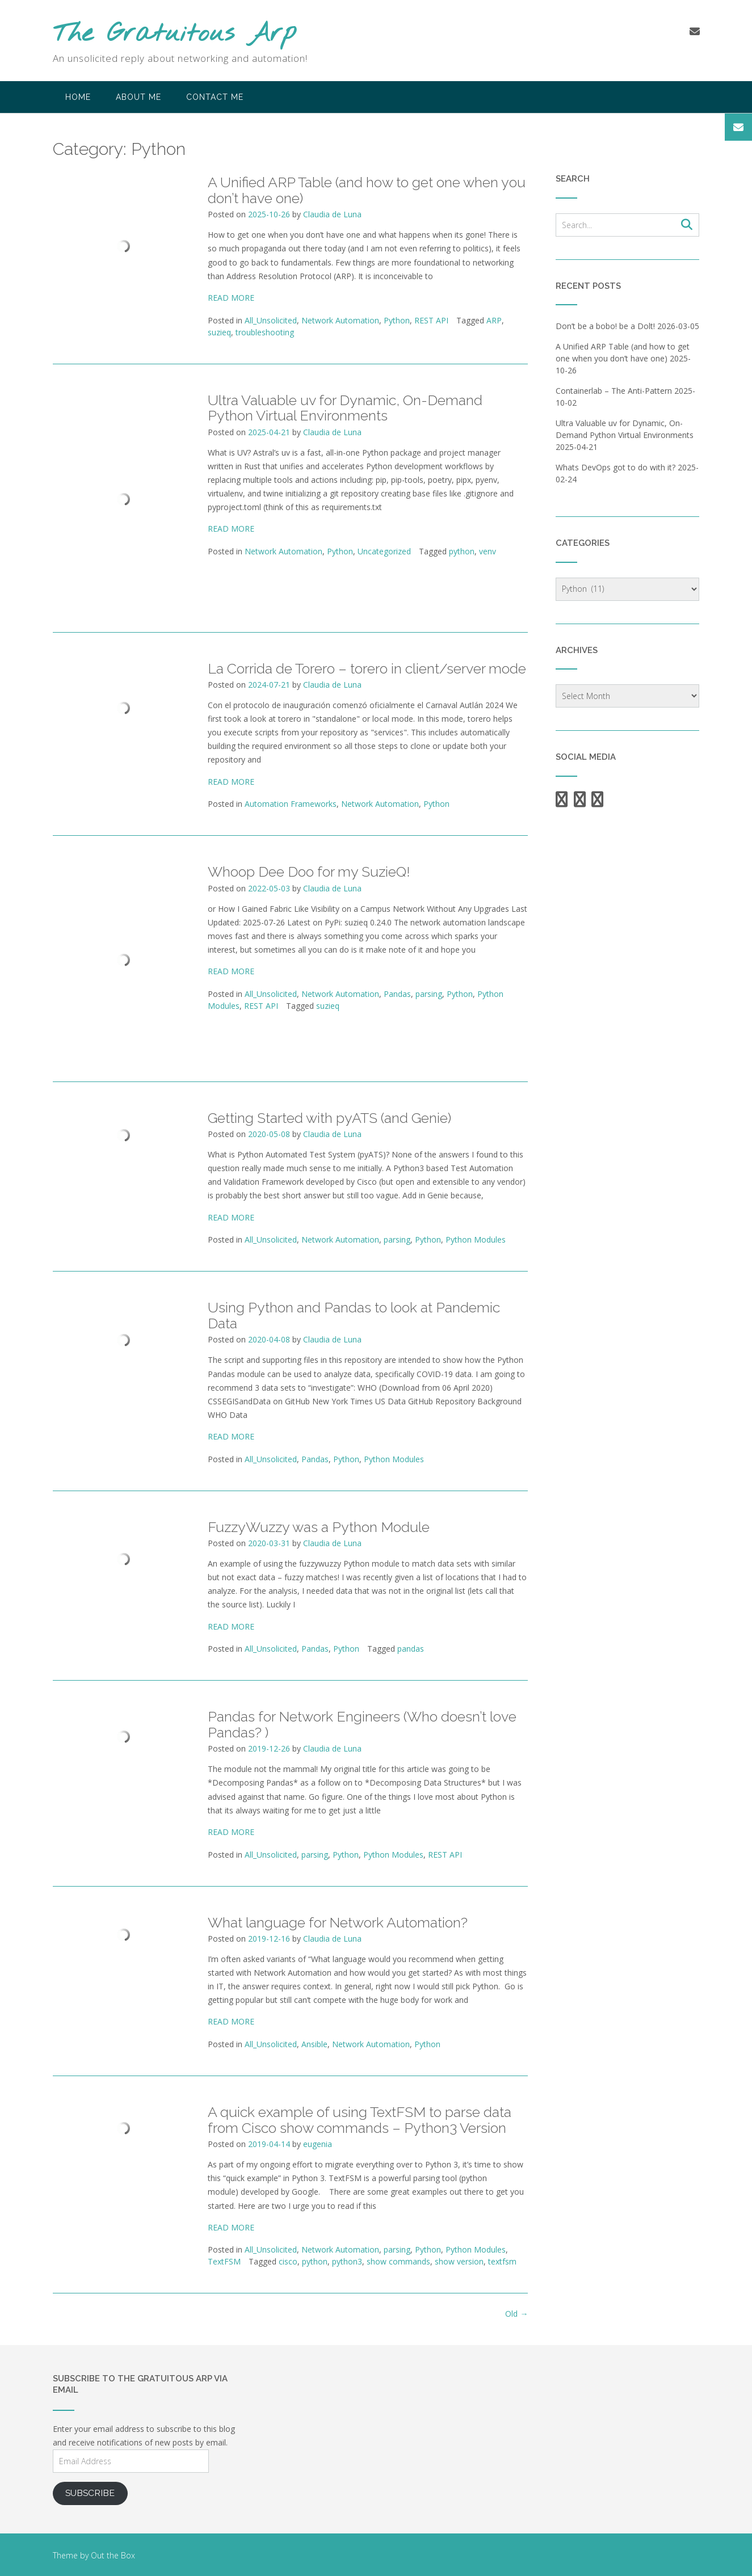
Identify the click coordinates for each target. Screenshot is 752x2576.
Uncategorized (384, 551)
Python (397, 320)
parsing (428, 993)
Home (78, 97)
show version (459, 2261)
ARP (494, 320)
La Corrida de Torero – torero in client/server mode (367, 668)
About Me (138, 97)
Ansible (314, 2044)
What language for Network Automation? (338, 1922)
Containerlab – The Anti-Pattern (614, 390)
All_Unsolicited (271, 320)
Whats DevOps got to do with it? (615, 467)
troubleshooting (265, 332)
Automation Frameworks (291, 803)
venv (487, 551)
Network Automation (340, 320)
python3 (347, 2261)
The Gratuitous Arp (175, 34)
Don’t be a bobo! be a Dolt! (605, 326)
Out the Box (113, 2555)
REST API (431, 320)
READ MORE (231, 297)
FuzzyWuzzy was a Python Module (319, 1526)
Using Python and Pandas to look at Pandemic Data (354, 1315)
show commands (398, 2261)
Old (516, 2313)
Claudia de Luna (332, 214)
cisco (288, 2261)
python (461, 551)
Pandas (397, 993)
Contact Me (214, 97)
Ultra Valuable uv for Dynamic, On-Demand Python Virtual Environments (345, 408)
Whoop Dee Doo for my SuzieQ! (309, 871)
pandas (410, 1648)
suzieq (219, 332)
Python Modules (476, 1239)
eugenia (317, 2144)
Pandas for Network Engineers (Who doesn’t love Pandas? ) (362, 1724)
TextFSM (224, 2261)
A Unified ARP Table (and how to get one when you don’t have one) (367, 190)
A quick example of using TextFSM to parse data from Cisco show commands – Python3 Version (359, 2119)
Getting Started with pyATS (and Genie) (329, 1117)
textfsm (502, 2261)
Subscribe (90, 2492)
